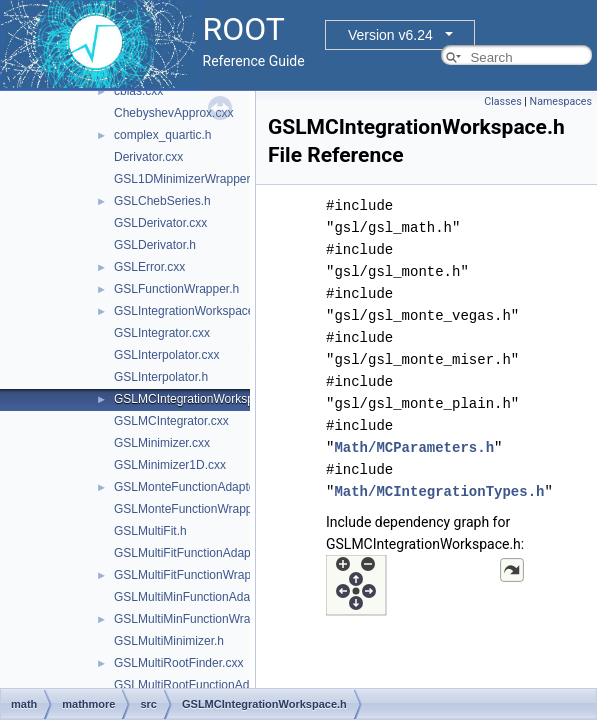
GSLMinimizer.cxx (162, 443)
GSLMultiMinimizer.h (169, 641)
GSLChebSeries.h (162, 201)
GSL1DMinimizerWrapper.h (187, 179)
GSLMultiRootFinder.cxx (178, 663)
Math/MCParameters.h (414, 447)
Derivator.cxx (148, 157)
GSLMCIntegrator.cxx (171, 421)
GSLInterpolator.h (161, 377)
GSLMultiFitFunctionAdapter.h (194, 553)
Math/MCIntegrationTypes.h (439, 491)
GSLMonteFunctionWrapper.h (193, 509)
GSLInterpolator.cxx (166, 355)
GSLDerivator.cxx (160, 223)
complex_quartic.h (162, 135)
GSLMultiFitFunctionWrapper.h (196, 575)
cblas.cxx (138, 91)
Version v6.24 (390, 35)
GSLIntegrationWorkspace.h (189, 311)
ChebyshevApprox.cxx (173, 113)
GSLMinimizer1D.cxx (170, 465)
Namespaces (561, 101)
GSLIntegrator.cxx (162, 333)
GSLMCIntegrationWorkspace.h (198, 399)
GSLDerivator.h (155, 245)
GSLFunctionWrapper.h (176, 289)
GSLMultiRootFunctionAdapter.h (200, 685)
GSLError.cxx (149, 267)
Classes (502, 101)
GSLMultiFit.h (150, 531)
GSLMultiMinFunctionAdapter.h (197, 597)
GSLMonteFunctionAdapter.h (191, 487)
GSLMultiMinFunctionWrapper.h (199, 619)
